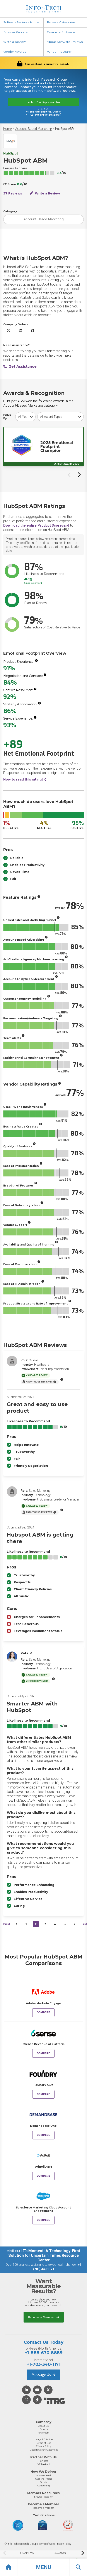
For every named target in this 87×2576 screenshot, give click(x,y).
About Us (43, 2425)
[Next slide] (79, 474)
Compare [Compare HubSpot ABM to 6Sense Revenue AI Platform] (43, 2053)
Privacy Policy (43, 2446)
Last (84, 1924)
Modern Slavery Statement (43, 2449)
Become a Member (43, 2317)
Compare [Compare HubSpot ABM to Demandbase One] (43, 2135)
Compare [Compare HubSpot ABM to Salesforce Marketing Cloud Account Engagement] (43, 2220)
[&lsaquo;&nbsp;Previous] (17, 1924)
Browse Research (43, 2496)
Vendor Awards (14, 51)
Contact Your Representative (44, 102)
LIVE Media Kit (43, 2464)
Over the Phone (43, 2478)
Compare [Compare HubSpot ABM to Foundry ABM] (43, 2094)
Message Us (43, 2374)
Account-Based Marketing (33, 129)
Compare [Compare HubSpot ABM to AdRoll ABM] (43, 2176)
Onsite (43, 2482)
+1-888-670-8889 (43, 2352)
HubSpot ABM (65, 129)
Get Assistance (20, 366)
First (6, 1924)
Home (7, 129)
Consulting (43, 2485)
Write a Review (14, 41)
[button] (43, 2567)
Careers (43, 2429)
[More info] (36, 660)
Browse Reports (15, 32)
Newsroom (43, 2432)
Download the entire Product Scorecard (36, 525)
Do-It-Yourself (43, 2475)
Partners (43, 2460)
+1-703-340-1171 (43, 2364)
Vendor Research (60, 51)
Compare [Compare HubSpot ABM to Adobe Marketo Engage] (43, 2012)
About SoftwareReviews (65, 41)
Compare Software (61, 32)
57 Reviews (12, 193)
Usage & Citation (43, 2439)
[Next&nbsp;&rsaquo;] (74, 1924)
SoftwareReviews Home (21, 22)
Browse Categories (61, 22)
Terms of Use (43, 2442)
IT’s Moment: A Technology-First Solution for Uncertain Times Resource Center (44, 2255)
